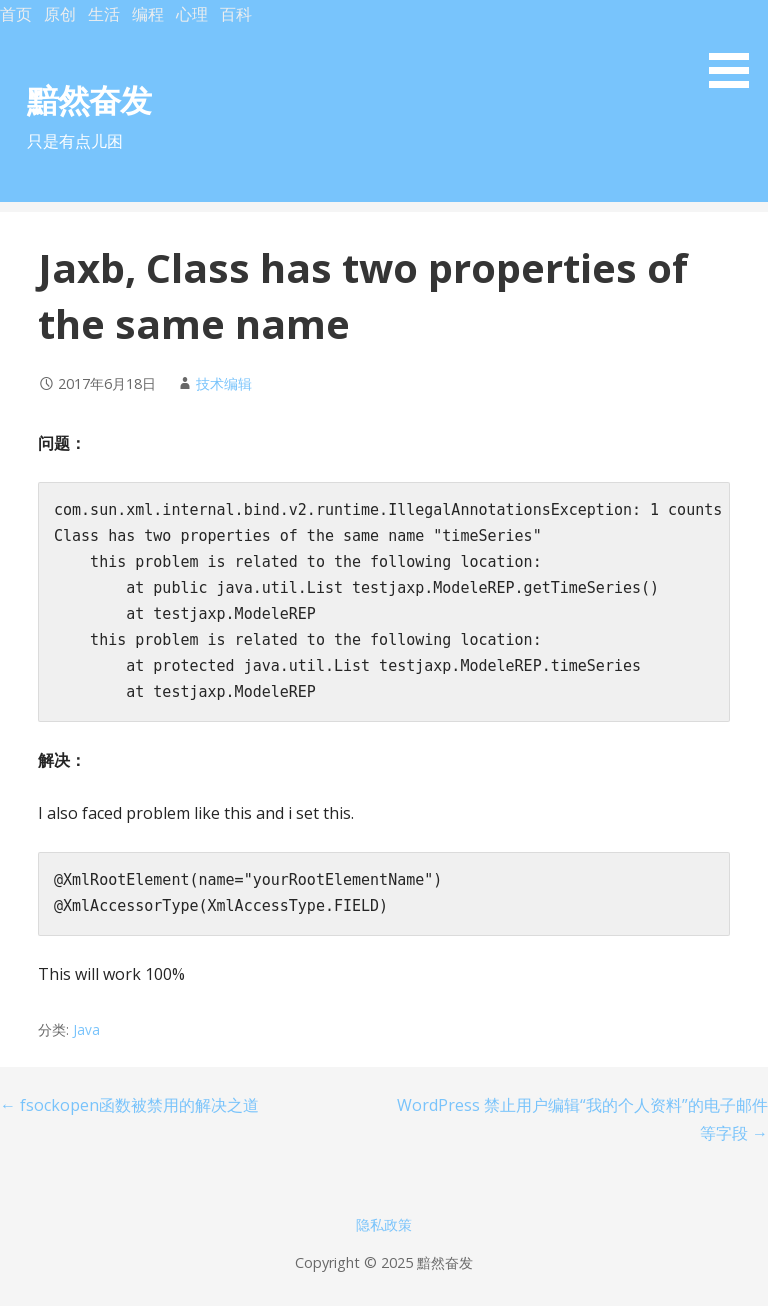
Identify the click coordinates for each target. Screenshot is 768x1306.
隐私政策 (384, 1224)
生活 (104, 14)
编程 (148, 14)
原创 (60, 14)
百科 (236, 14)
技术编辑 (224, 383)
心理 (192, 14)
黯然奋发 (89, 99)
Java (86, 1029)
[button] (736, 47)
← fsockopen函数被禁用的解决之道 (129, 1105)
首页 (16, 14)
